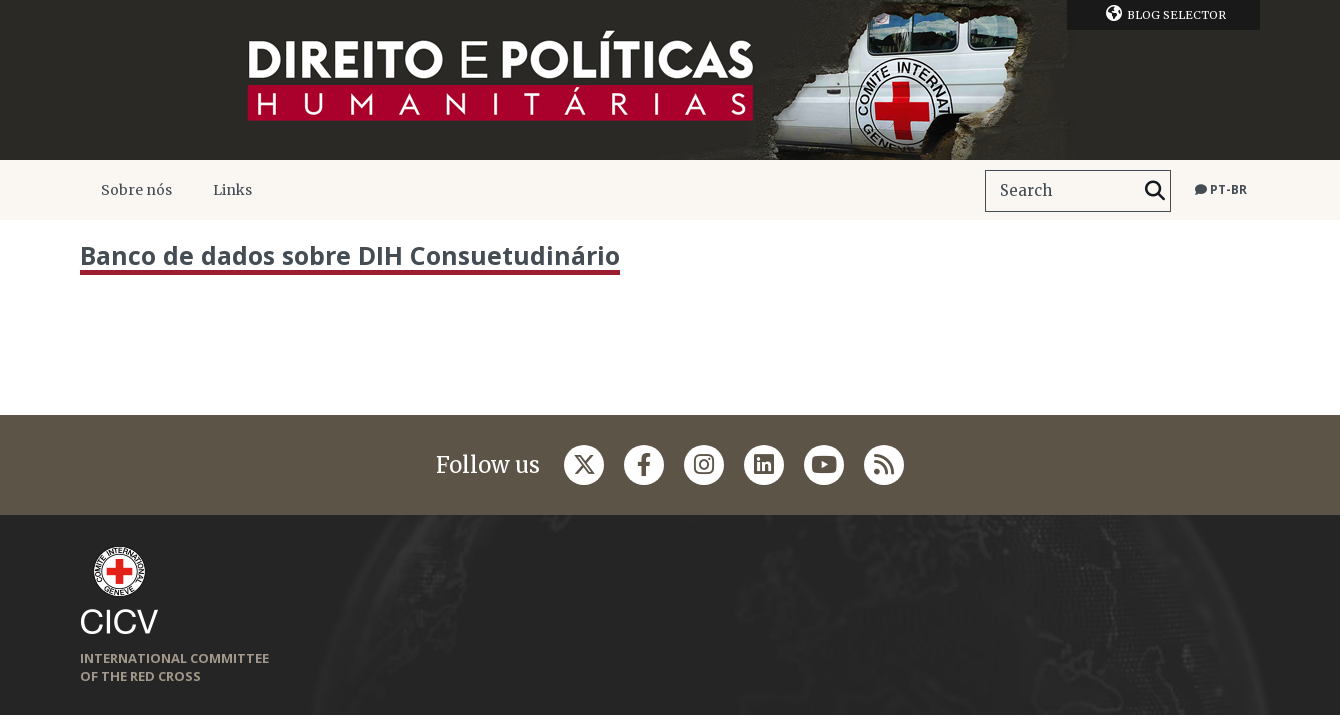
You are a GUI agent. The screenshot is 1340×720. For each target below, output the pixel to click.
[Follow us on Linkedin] (764, 465)
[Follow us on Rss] (884, 465)
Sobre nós (136, 190)
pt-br (1221, 189)
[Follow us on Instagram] (704, 465)
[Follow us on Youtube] (824, 465)
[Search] (1155, 191)
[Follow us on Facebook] (644, 465)
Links (232, 190)
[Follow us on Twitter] (584, 465)
